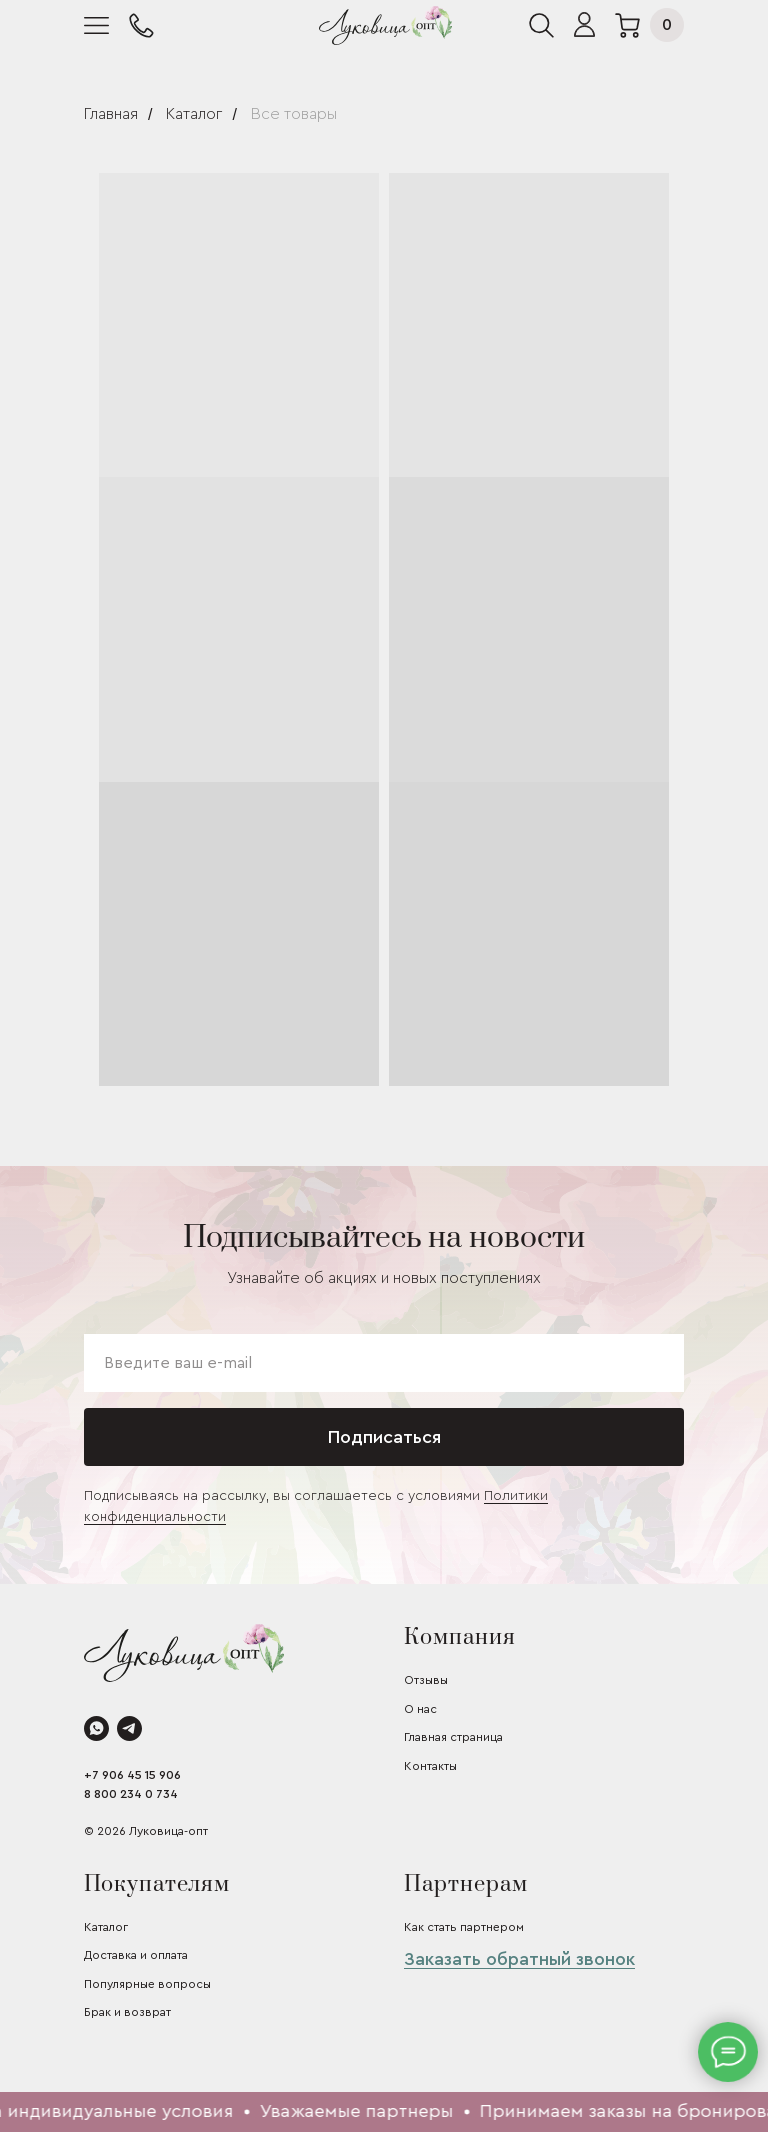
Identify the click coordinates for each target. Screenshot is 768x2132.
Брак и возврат (127, 2012)
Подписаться (384, 1437)
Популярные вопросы (147, 1984)
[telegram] (129, 1728)
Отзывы (426, 1680)
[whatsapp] (96, 1728)
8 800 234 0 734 (131, 1794)
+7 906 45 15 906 (132, 1775)
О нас (420, 1709)
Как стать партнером (464, 1927)
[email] (384, 1363)
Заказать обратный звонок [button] (519, 1959)
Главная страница (453, 1737)
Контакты (430, 1766)
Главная (111, 114)
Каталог (194, 114)
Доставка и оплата (136, 1955)
